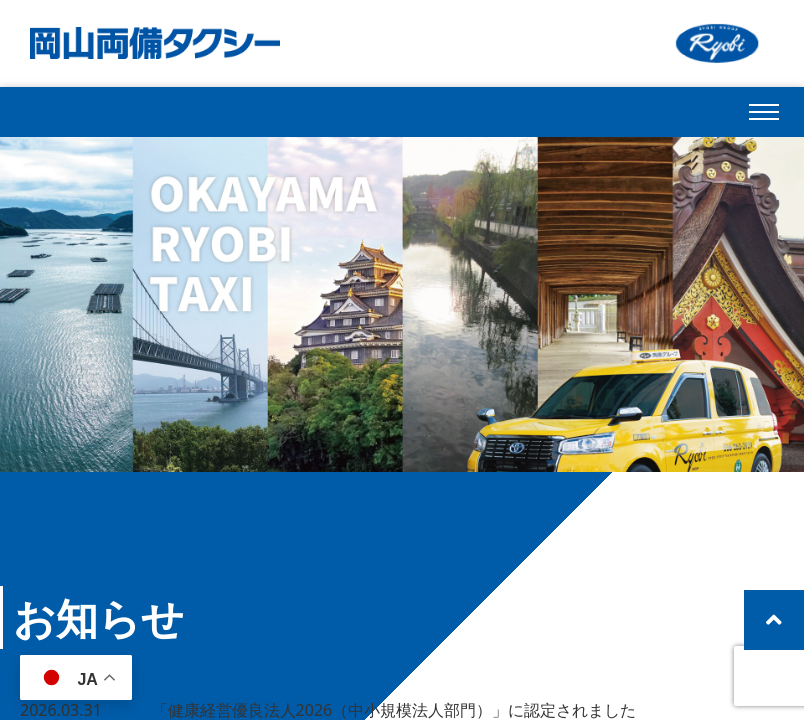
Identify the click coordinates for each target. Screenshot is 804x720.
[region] (402, 304)
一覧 (519, 618)
